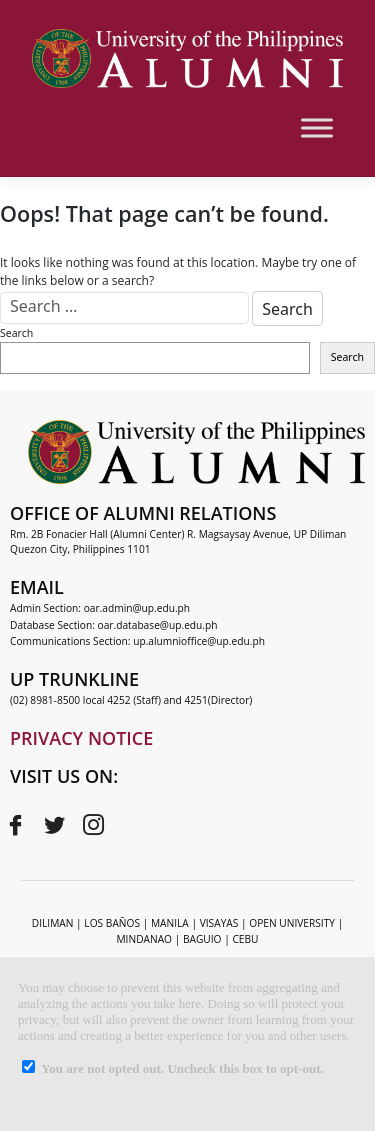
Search (16, 333)
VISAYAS (219, 923)
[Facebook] (15, 825)
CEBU (245, 939)
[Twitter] (54, 825)
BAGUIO (202, 939)
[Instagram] (93, 825)
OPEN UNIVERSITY (292, 923)
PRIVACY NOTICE (81, 738)
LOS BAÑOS (112, 923)
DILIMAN (53, 923)
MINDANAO (144, 939)
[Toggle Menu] (317, 127)
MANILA (170, 923)
